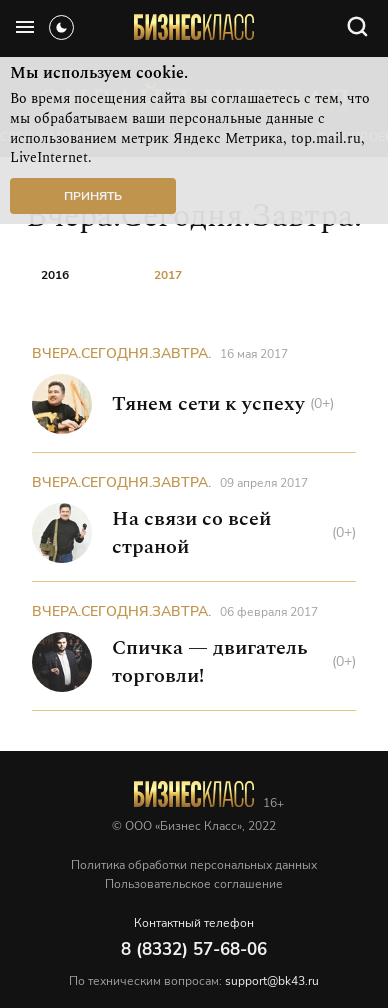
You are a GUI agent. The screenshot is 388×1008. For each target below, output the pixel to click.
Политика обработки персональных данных (194, 865)
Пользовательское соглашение (194, 884)
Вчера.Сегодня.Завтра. (121, 353)
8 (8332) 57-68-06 (194, 949)
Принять (93, 196)
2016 (55, 275)
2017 (168, 275)
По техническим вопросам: (194, 981)
